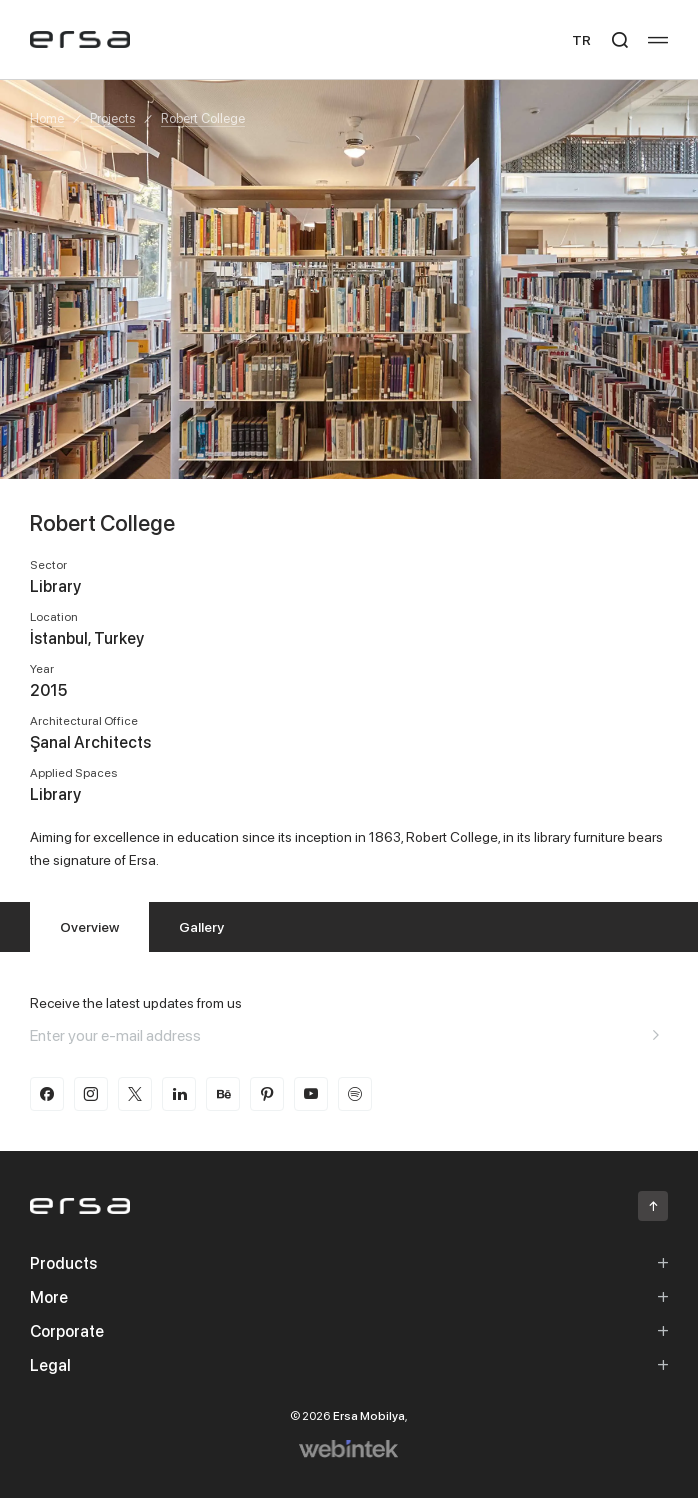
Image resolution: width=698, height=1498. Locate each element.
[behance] (223, 1094)
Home (47, 118)
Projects (112, 118)
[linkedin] (179, 1094)
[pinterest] (267, 1094)
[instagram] (91, 1094)
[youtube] (311, 1094)
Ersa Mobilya (369, 1415)
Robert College (203, 118)
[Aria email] (656, 1035)
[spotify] (355, 1094)
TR (581, 39)
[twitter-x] (135, 1094)
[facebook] (47, 1094)
